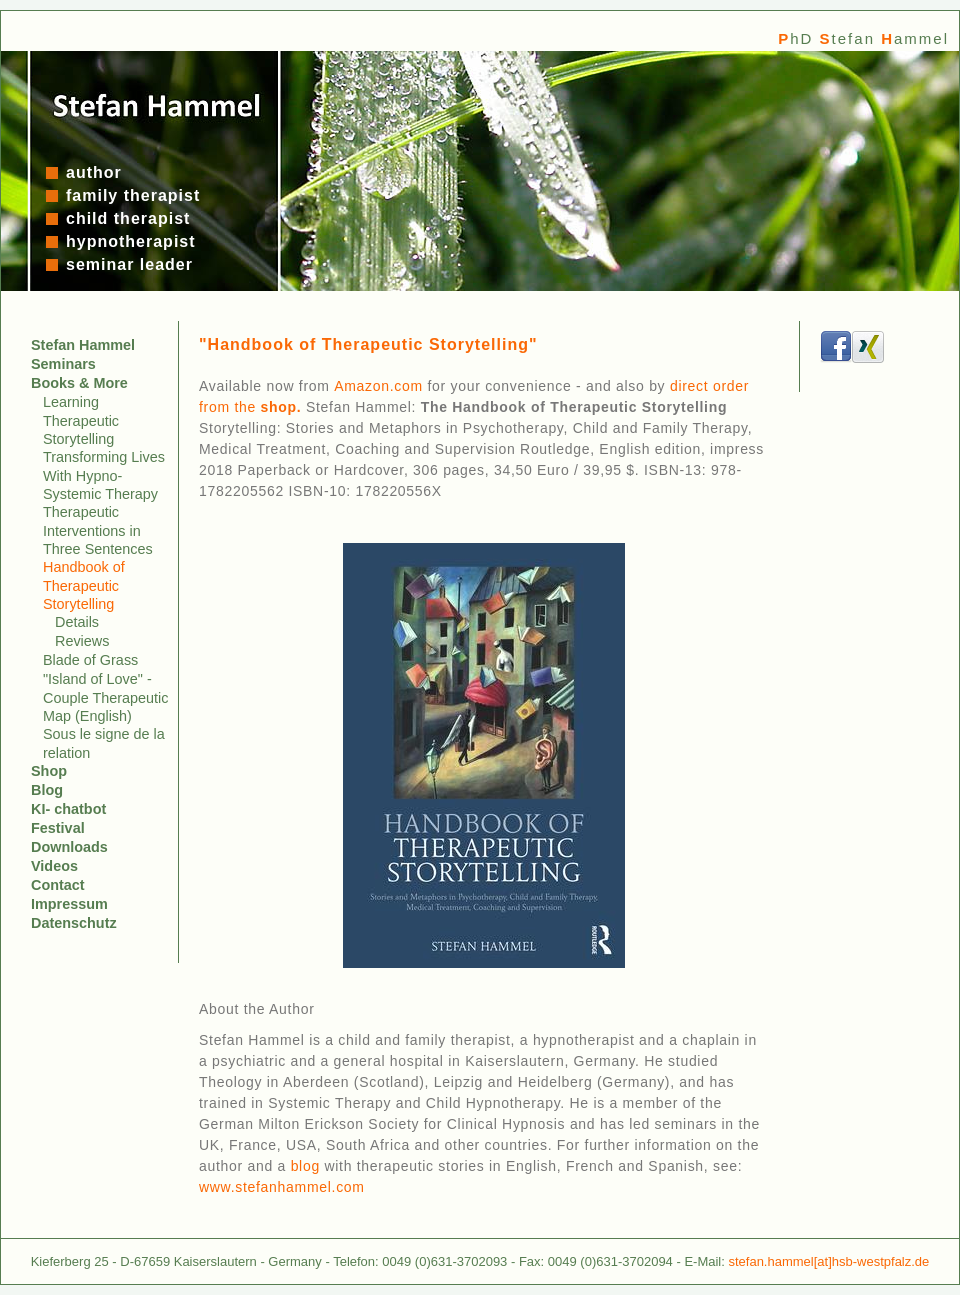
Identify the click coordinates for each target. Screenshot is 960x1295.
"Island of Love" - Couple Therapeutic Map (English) (105, 697)
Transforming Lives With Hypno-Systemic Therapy (104, 475)
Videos (54, 866)
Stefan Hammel (83, 345)
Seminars (63, 364)
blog (305, 1166)
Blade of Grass (90, 660)
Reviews (82, 641)
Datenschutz (74, 923)
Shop (49, 771)
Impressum (69, 904)
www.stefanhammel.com (282, 1187)
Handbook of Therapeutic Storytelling (84, 585)
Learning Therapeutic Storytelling (81, 420)
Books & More (79, 383)
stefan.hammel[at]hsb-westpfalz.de (828, 1261)
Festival (58, 828)
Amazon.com (378, 386)
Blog (47, 790)
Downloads (69, 847)
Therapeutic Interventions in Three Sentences (98, 530)
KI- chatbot (68, 809)
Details (77, 622)
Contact (58, 885)
